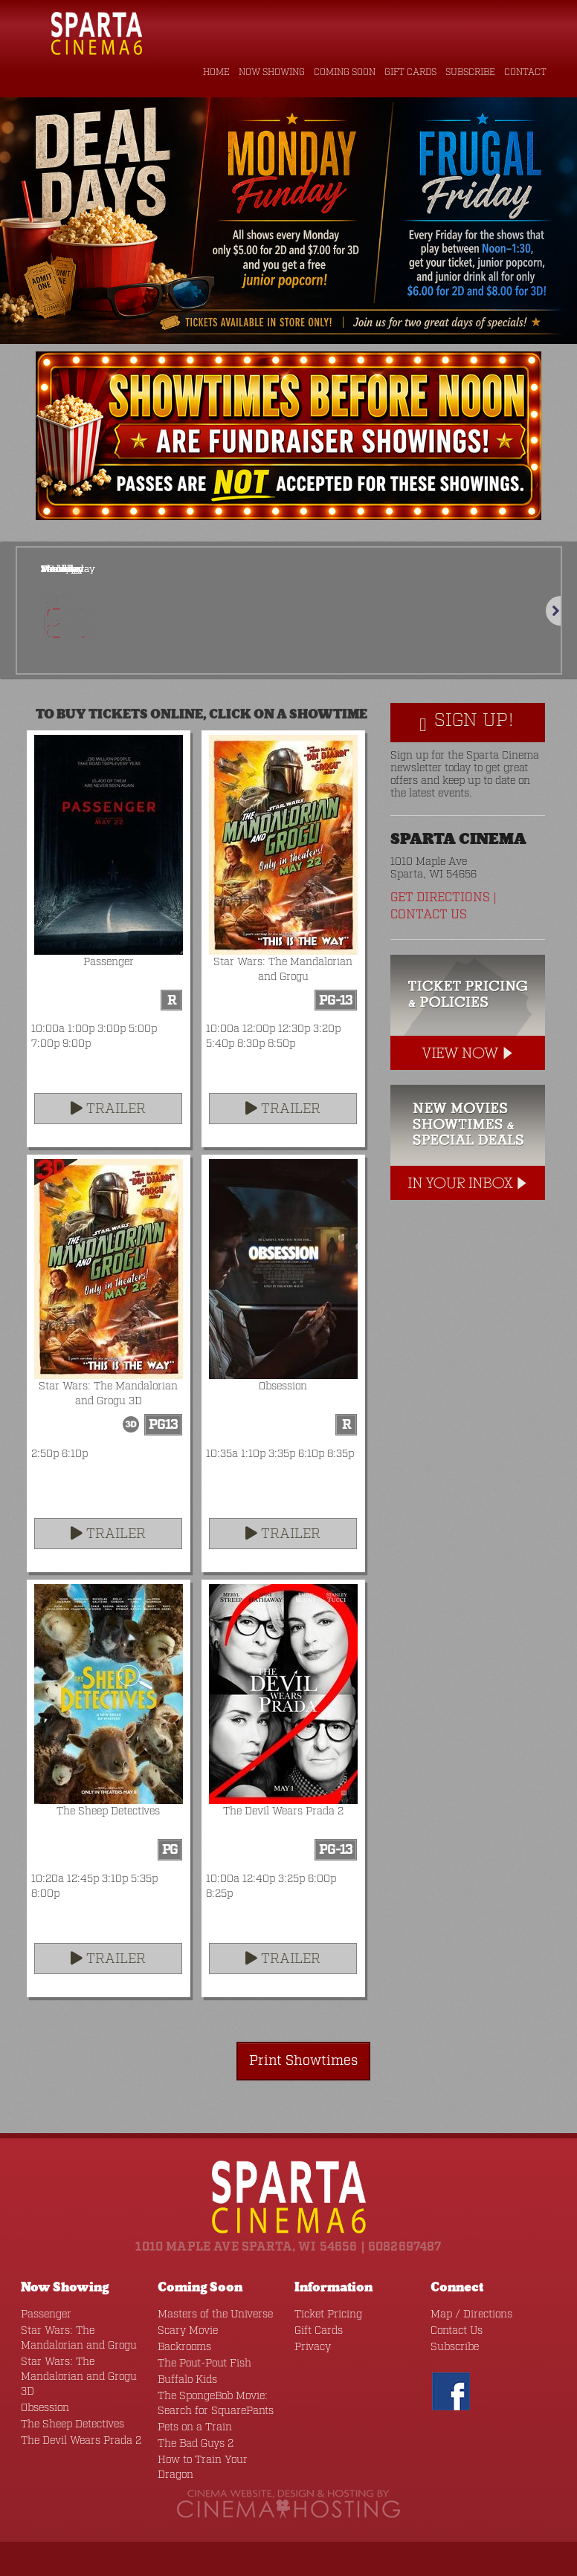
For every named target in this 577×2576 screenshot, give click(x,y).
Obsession (42, 2390)
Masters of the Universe (207, 2311)
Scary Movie (184, 2328)
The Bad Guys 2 (191, 2441)
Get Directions (438, 898)
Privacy (310, 2344)
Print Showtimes (313, 2058)
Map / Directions (466, 2311)
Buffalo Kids (184, 2377)
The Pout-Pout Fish (198, 2360)
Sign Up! (466, 722)
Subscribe (472, 73)
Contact (526, 73)
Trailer (108, 1108)
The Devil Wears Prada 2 (73, 2423)
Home (219, 73)
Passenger (41, 2311)
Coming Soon (346, 73)
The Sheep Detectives (66, 2407)
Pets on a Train (189, 2424)
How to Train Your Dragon (214, 2457)
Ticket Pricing (323, 2311)
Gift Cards (412, 73)
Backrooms (181, 2344)
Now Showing (273, 73)
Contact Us (426, 915)
